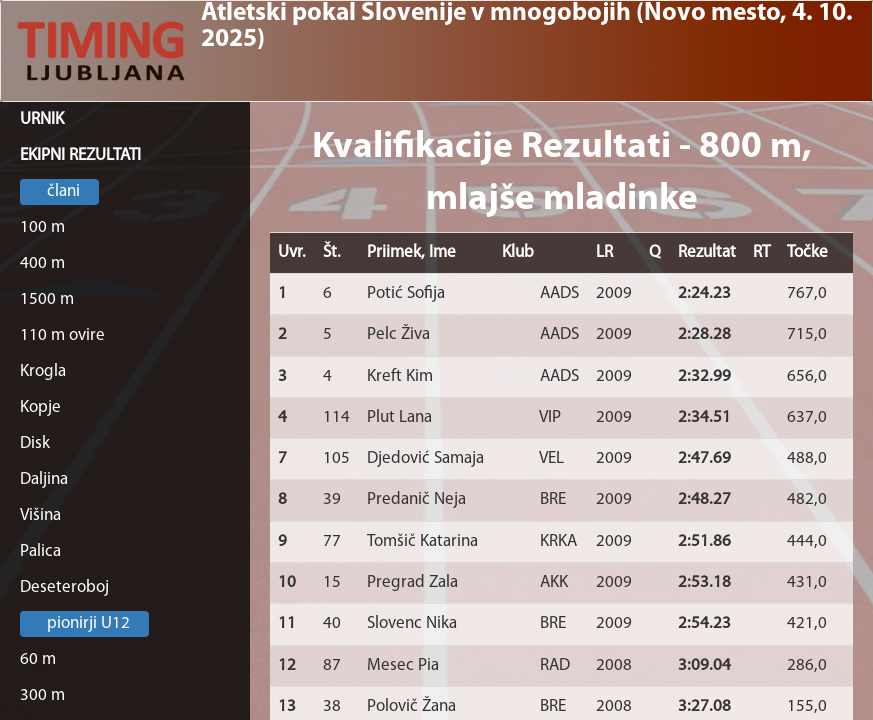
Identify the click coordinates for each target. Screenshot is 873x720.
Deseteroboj (64, 587)
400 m (42, 263)
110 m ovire (62, 335)
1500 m (47, 299)
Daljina (44, 479)
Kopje (40, 407)
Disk (35, 443)
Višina (40, 515)
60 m (38, 659)
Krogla (43, 371)
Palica (40, 551)
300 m (42, 695)
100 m (42, 227)
